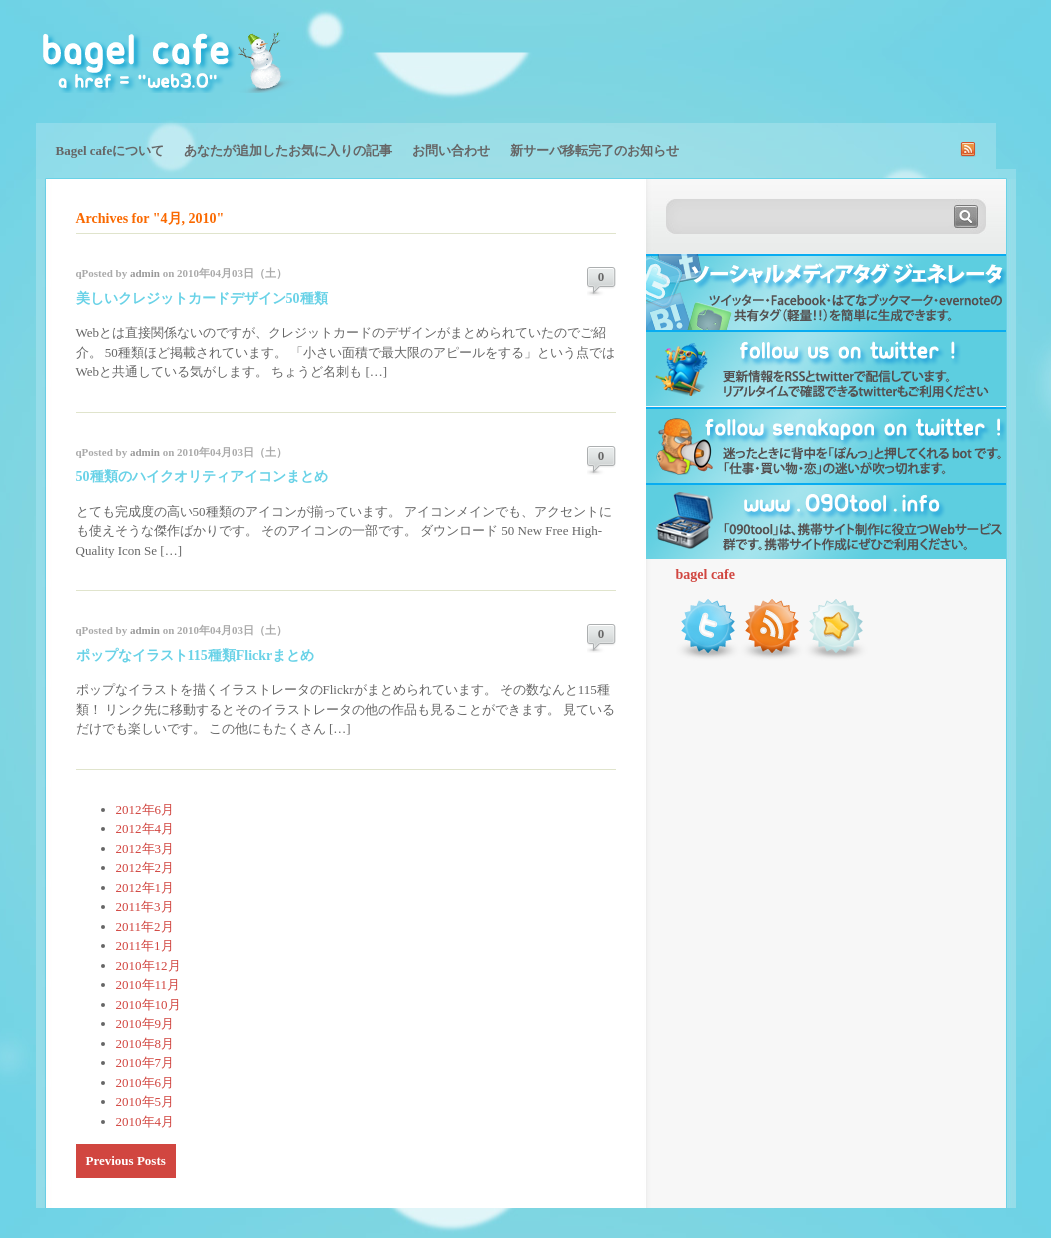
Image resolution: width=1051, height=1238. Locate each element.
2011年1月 (145, 945)
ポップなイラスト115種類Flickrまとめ (195, 655)
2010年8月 (145, 1043)
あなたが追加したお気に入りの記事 (288, 150)
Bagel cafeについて (110, 150)
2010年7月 (145, 1062)
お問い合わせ (451, 150)
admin (145, 273)
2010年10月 (148, 1004)
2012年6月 (145, 809)
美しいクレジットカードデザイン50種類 (202, 298)
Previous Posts (126, 1160)
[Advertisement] (782, 60)
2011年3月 (145, 906)
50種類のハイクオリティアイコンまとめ (202, 476)
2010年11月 (148, 984)
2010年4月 (145, 1121)
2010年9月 (145, 1023)
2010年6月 (145, 1082)
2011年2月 (145, 926)
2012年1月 (145, 887)
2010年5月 (145, 1101)
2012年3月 (145, 848)
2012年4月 (145, 828)
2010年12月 (148, 965)
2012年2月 (145, 867)
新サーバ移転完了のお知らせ (594, 150)
